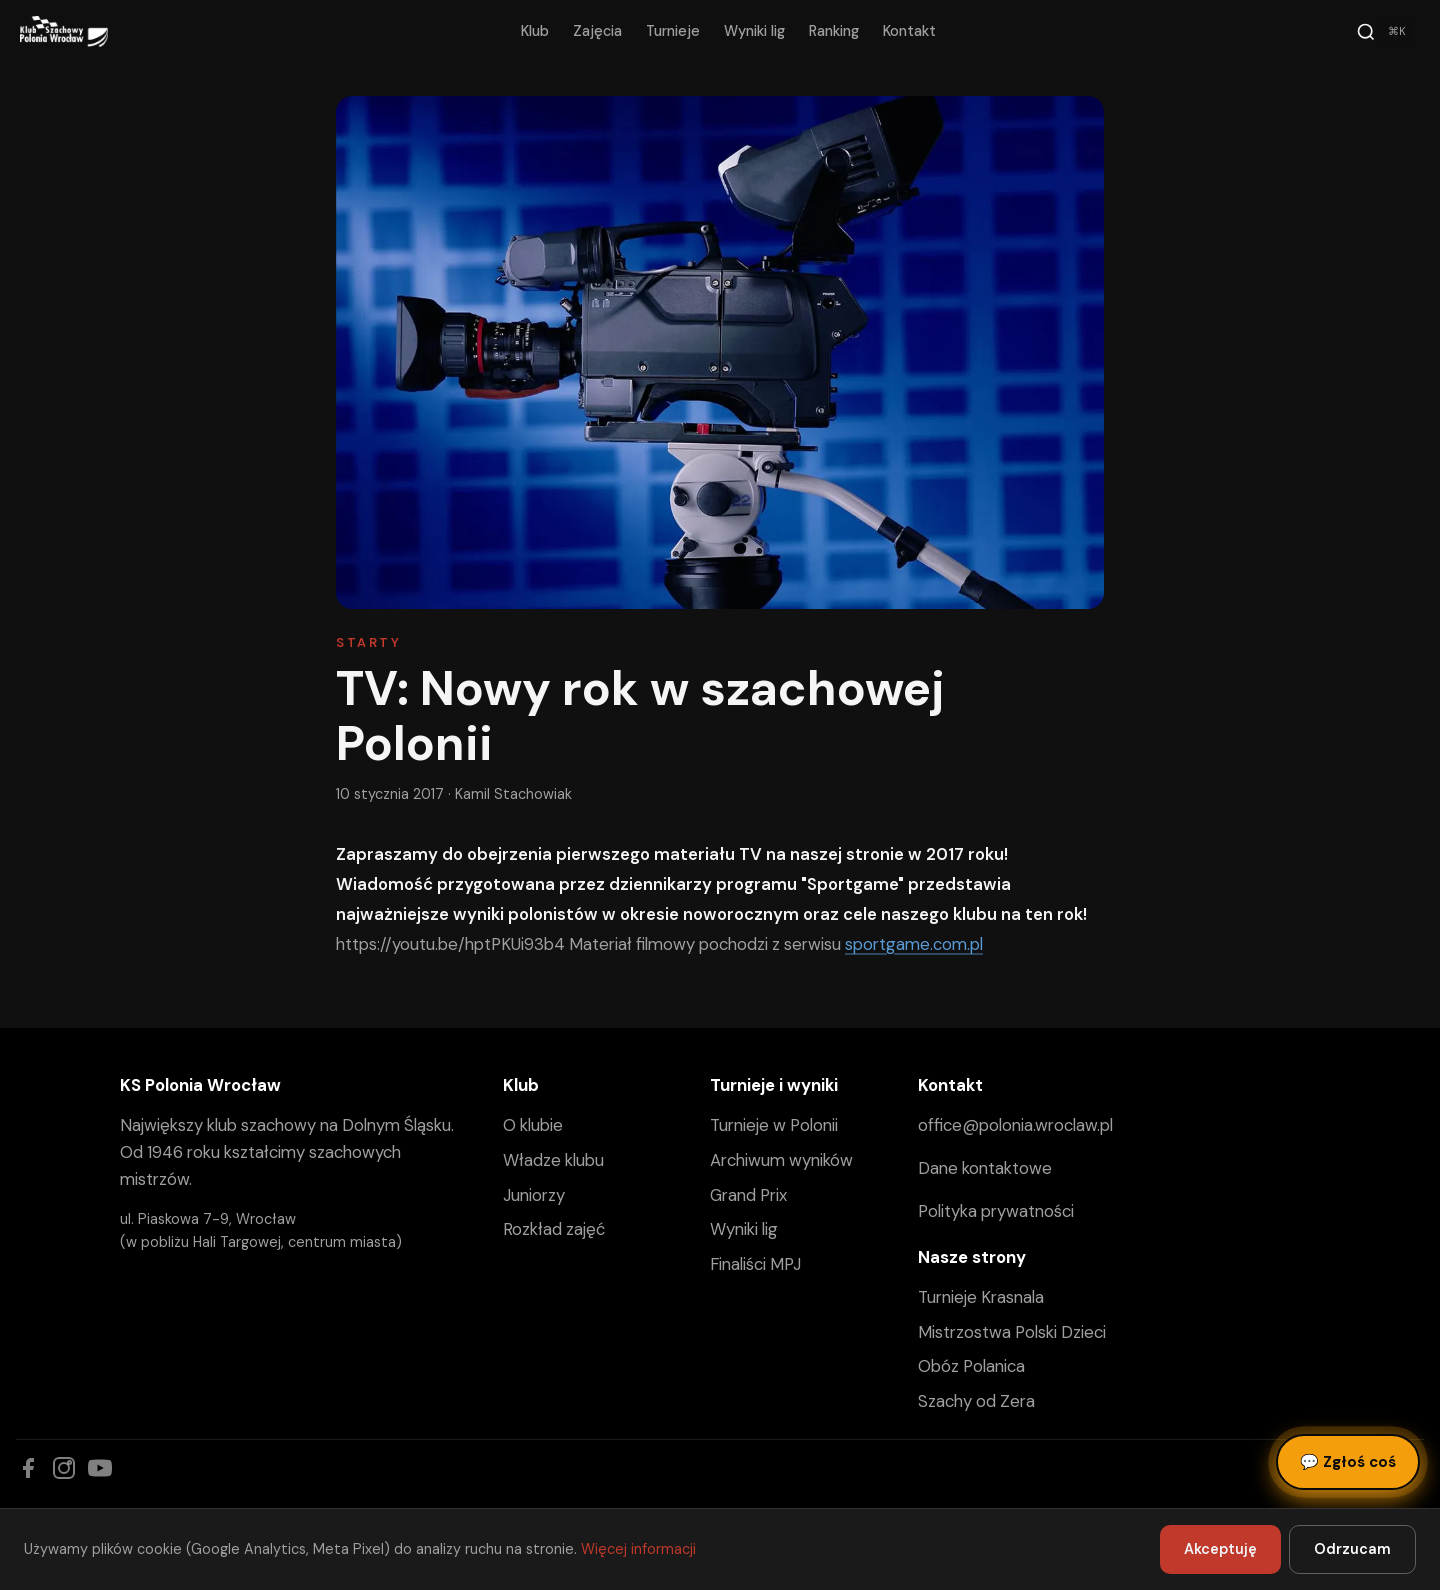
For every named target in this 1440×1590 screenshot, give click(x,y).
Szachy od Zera (976, 1401)
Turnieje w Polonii (774, 1125)
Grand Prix (748, 1195)
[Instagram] (64, 1468)
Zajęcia (597, 31)
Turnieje (673, 31)
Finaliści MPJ (755, 1264)
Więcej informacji (638, 1549)
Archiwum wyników (781, 1160)
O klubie (533, 1125)
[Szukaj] (1384, 32)
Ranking (834, 31)
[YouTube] (100, 1468)
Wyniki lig (754, 31)
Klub (535, 31)
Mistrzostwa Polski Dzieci (1012, 1332)
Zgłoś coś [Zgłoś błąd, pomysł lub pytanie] (1348, 1462)
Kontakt (909, 31)
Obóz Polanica (971, 1366)
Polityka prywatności (996, 1211)
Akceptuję (1220, 1549)
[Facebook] (28, 1468)
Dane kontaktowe (985, 1168)
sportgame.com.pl (914, 944)
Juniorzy (534, 1195)
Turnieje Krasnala (981, 1297)
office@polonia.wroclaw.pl (1015, 1125)
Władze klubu (553, 1160)
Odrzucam (1352, 1549)
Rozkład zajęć (554, 1229)
